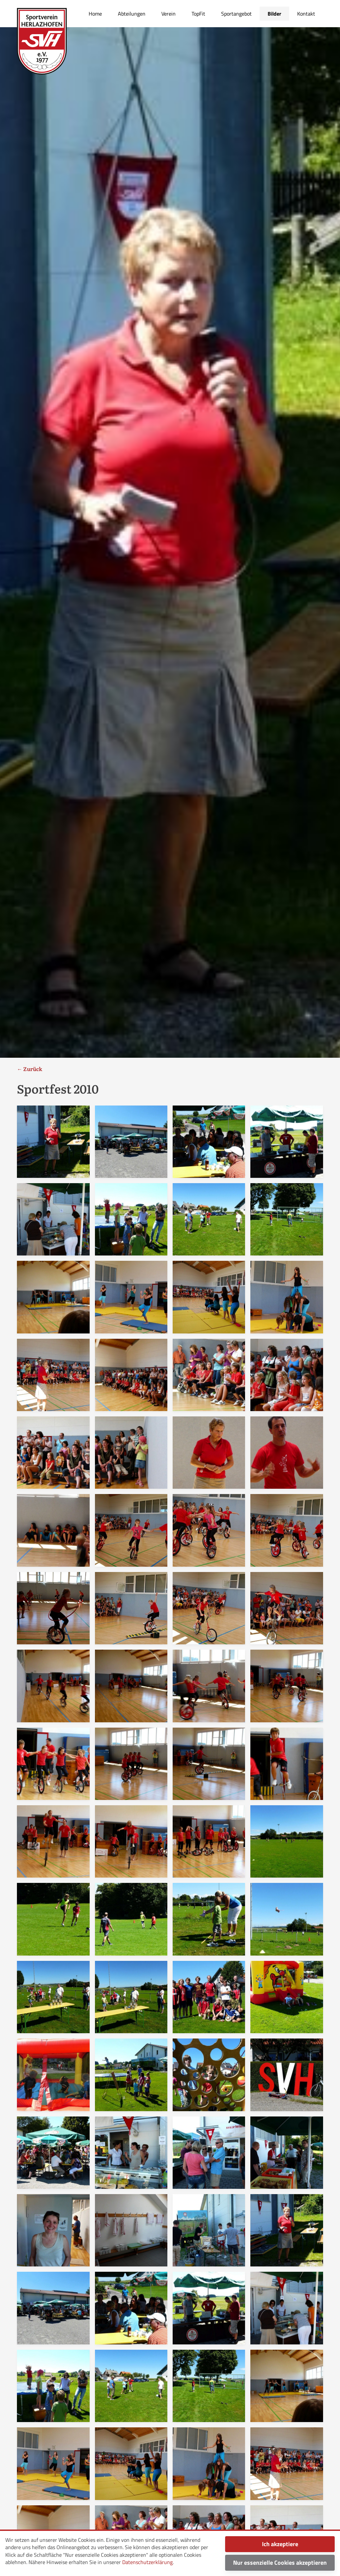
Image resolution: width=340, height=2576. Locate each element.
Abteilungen (131, 14)
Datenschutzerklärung (147, 2562)
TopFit (198, 14)
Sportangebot (236, 14)
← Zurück (29, 1069)
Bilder (274, 14)
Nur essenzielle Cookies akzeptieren (280, 2562)
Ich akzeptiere (280, 2544)
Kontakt (306, 14)
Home (95, 14)
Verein (168, 14)
